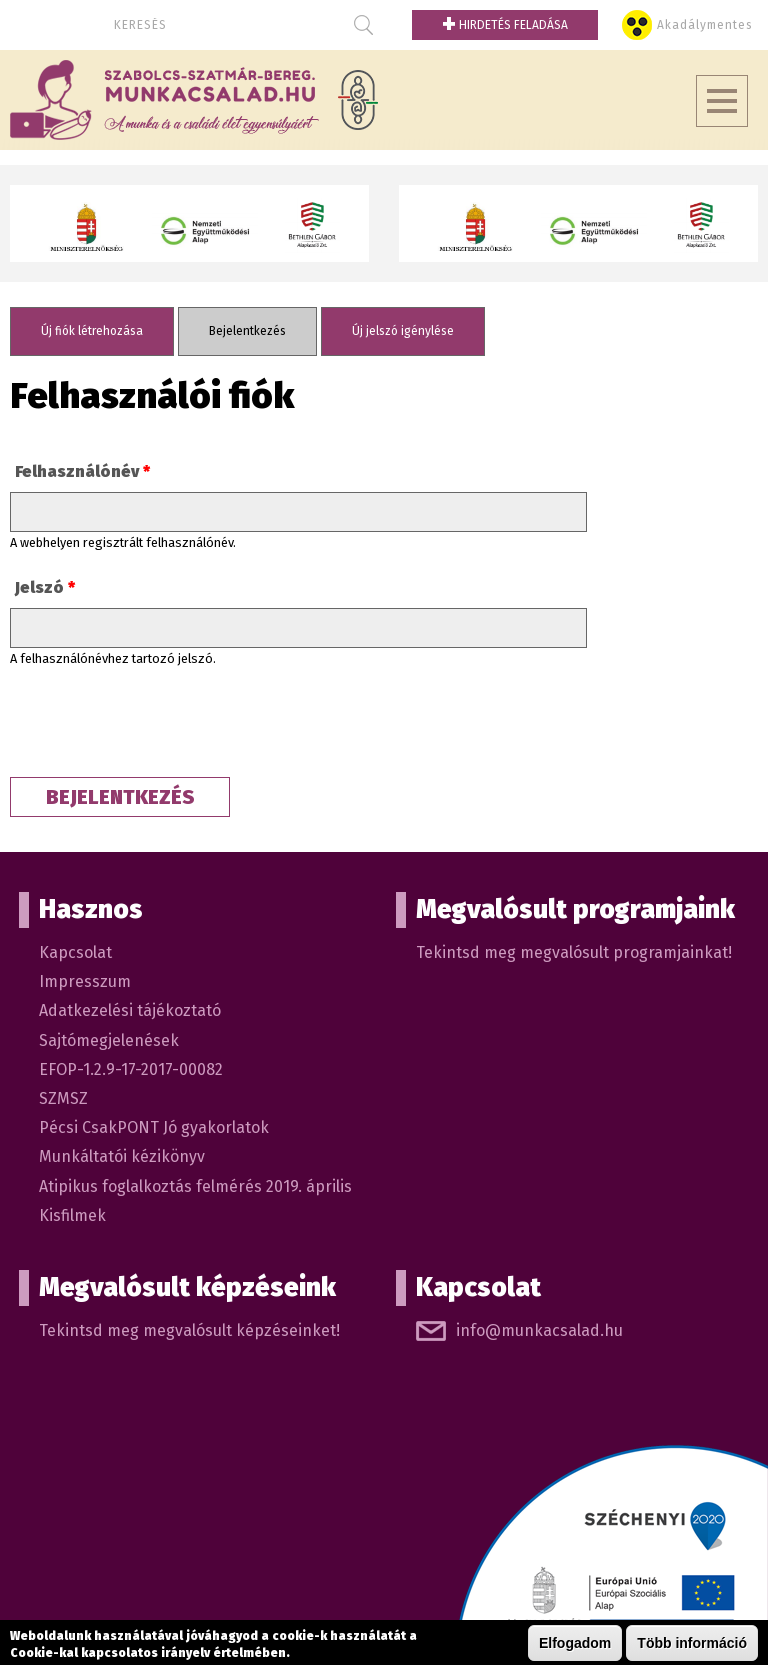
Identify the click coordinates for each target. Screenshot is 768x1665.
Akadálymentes (705, 25)
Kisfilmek (72, 1215)
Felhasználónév (82, 471)
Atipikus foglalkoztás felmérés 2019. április (195, 1186)
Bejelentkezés (263, 330)
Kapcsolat (75, 952)
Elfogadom (575, 1643)
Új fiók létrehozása (92, 331)
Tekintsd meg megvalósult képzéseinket (187, 1330)
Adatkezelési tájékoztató (130, 1010)
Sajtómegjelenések (109, 1040)
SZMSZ (63, 1098)
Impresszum (85, 981)
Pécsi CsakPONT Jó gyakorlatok (154, 1127)
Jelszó (45, 587)
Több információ (692, 1643)
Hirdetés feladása (505, 25)
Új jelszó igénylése (403, 331)
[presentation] (162, 728)
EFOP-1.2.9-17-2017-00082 (131, 1069)
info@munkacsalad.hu (539, 1330)
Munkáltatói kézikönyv (122, 1156)
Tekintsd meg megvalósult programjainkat (572, 952)
